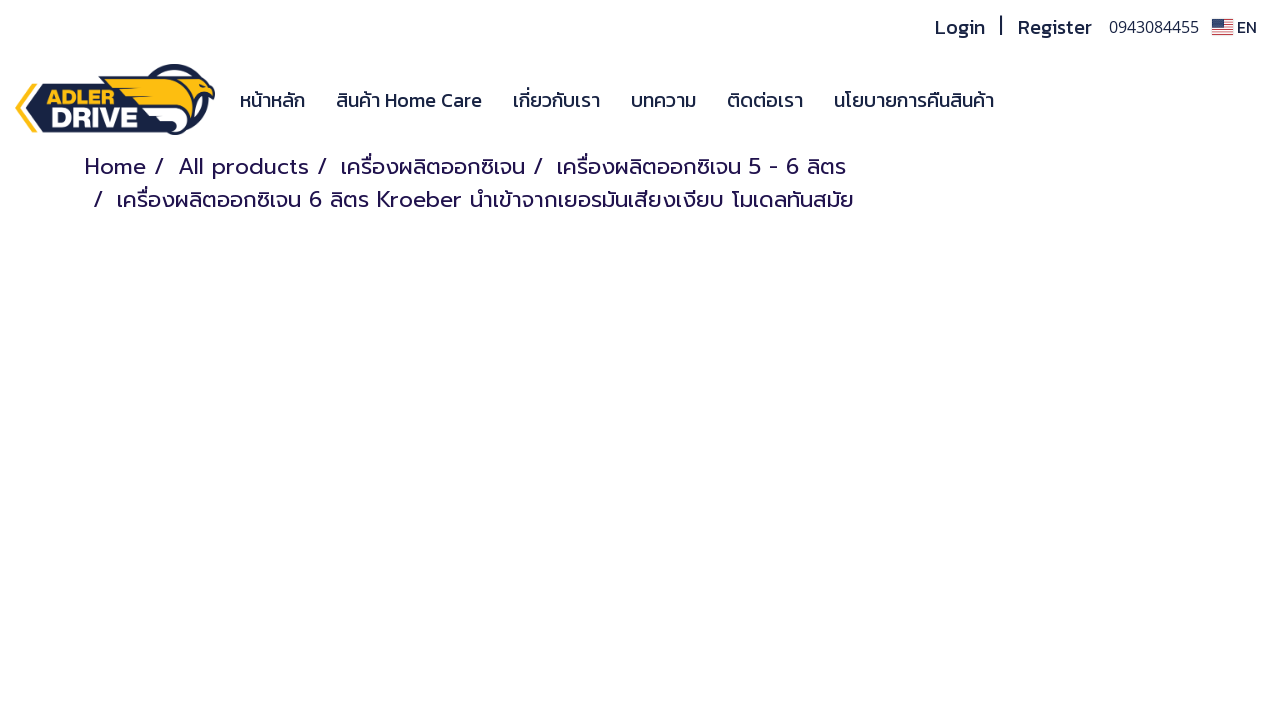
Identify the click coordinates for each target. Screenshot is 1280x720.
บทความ (663, 100)
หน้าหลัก (272, 100)
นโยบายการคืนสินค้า (914, 100)
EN (1234, 27)
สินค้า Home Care (409, 100)
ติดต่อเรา (765, 100)
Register (1055, 27)
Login (960, 27)
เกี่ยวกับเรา (556, 100)
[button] (1039, 100)
